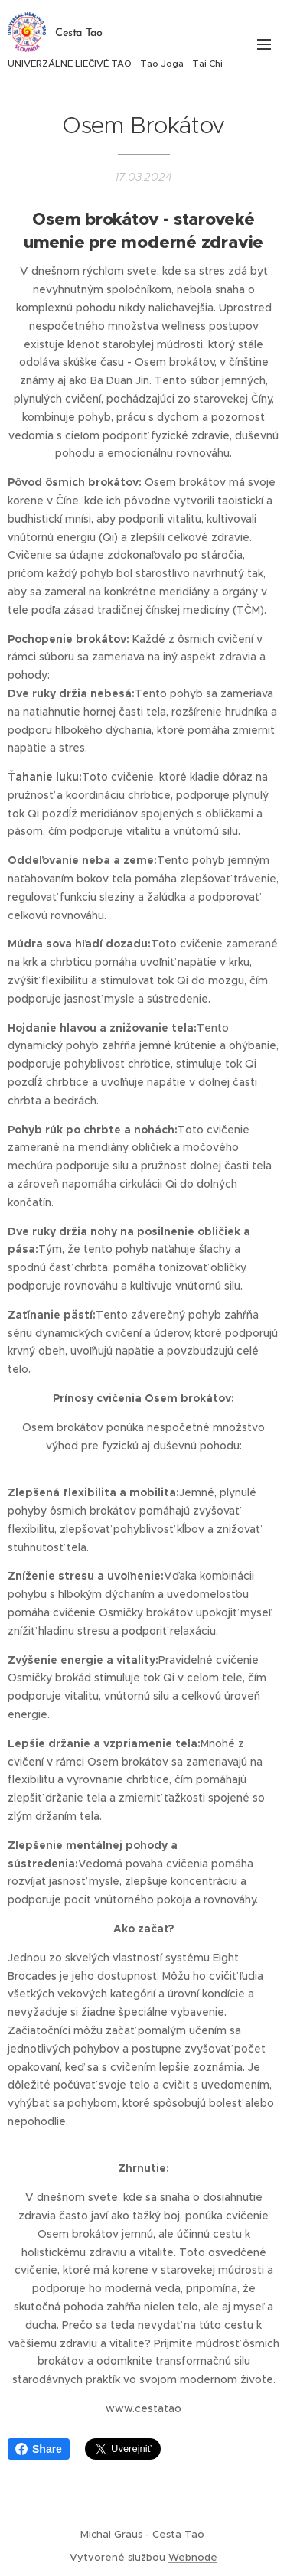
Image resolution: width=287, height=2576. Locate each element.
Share (38, 2449)
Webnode (192, 2557)
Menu (264, 44)
